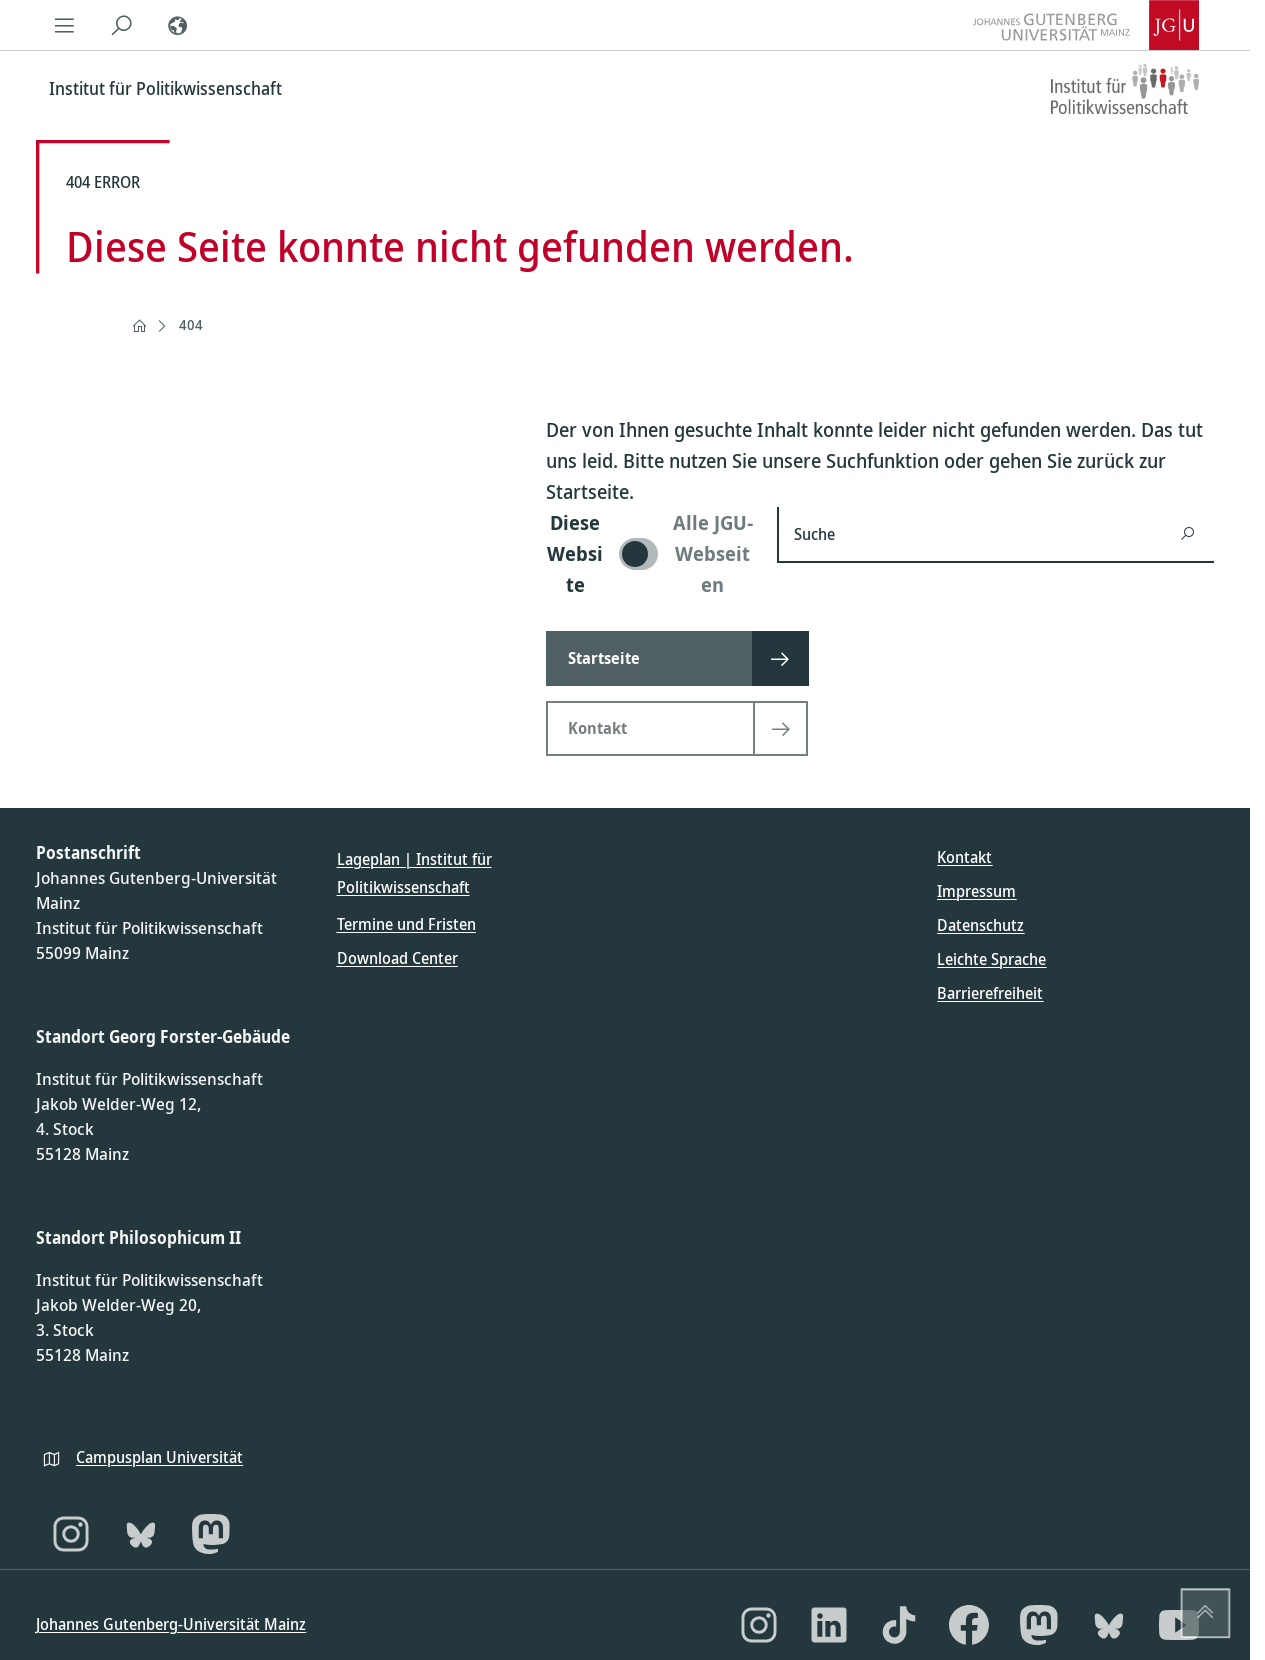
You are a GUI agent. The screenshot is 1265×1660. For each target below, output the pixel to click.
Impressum (976, 891)
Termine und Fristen (406, 924)
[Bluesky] (141, 1534)
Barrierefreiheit (990, 993)
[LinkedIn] (829, 1625)
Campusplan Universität (159, 1457)
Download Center (397, 958)
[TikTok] (899, 1625)
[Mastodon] (211, 1534)
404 (191, 324)
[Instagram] (71, 1534)
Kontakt (964, 857)
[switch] (649, 553)
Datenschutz (980, 925)
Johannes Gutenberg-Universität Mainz (171, 1624)
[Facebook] (969, 1625)
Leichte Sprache (991, 959)
